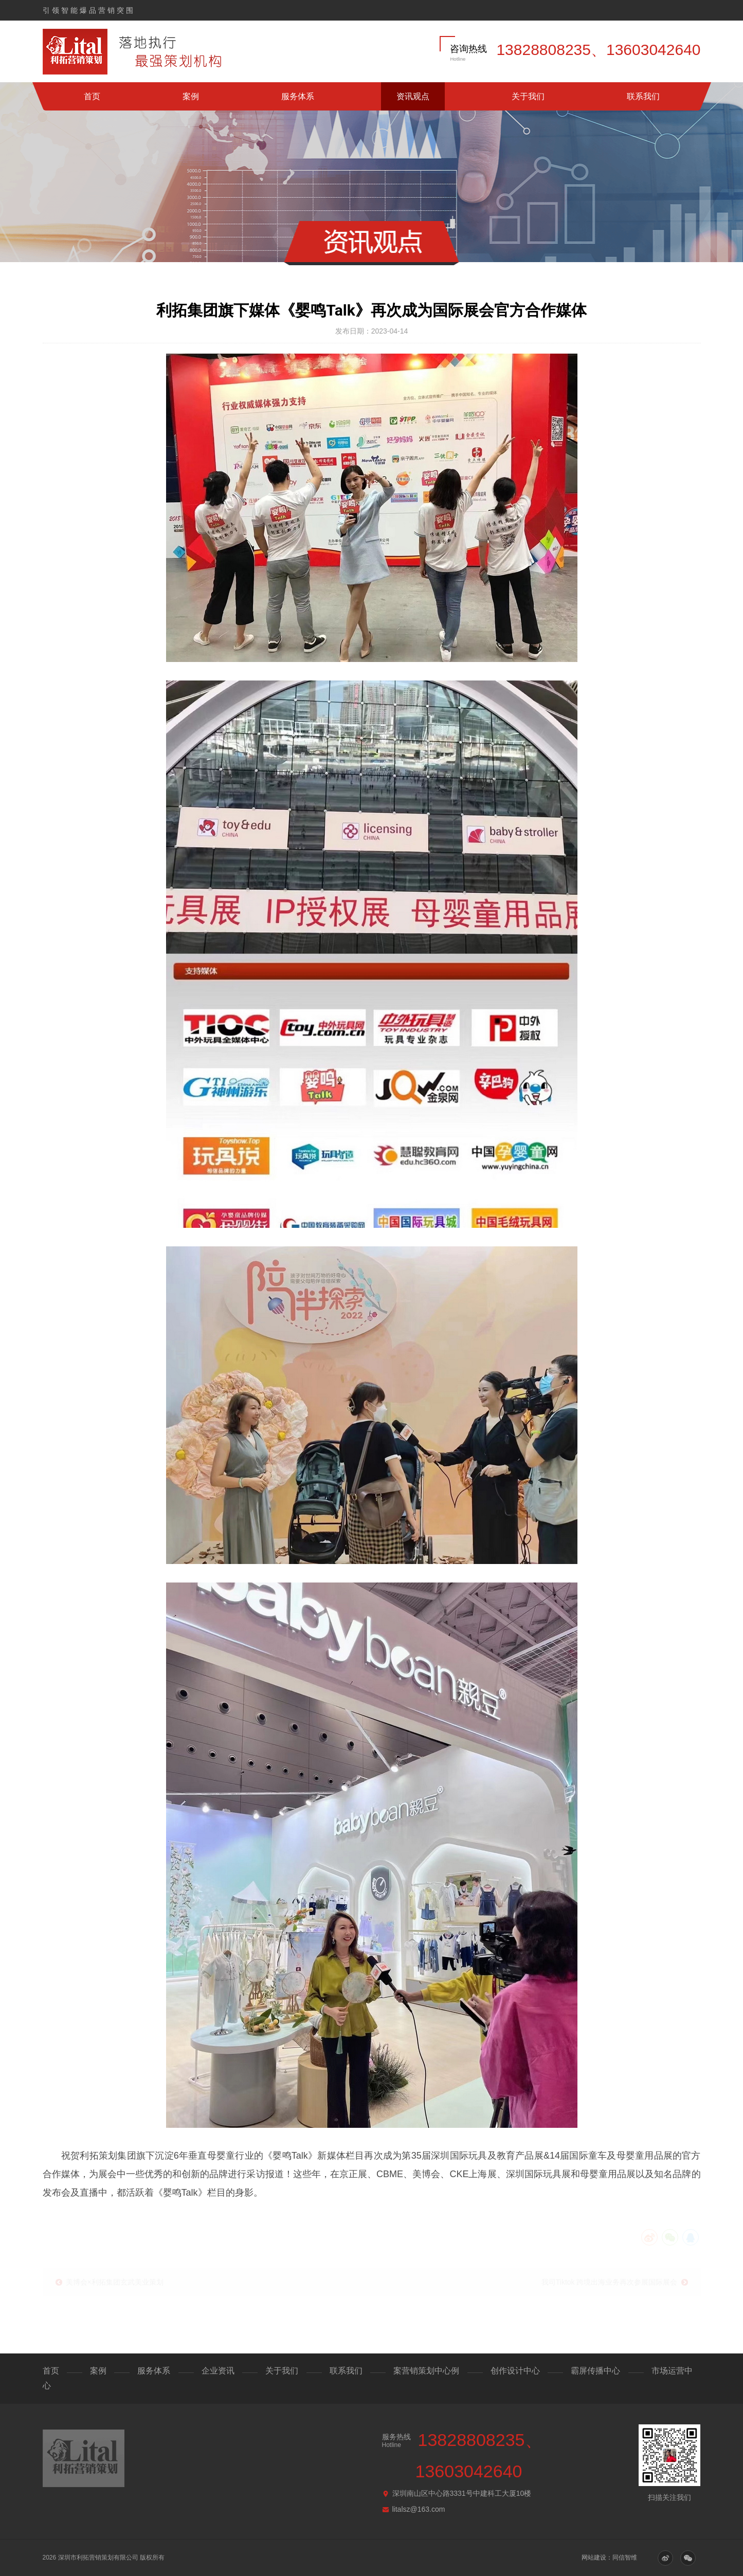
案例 (191, 96)
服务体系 (297, 96)
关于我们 (528, 96)
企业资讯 (218, 2370)
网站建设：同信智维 (609, 2557)
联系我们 (643, 96)
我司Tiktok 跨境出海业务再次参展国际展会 (609, 2279)
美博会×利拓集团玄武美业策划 (115, 2279)
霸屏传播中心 (595, 2370)
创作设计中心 (515, 2370)
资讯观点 (412, 96)
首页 (92, 96)
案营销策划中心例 (426, 2370)
